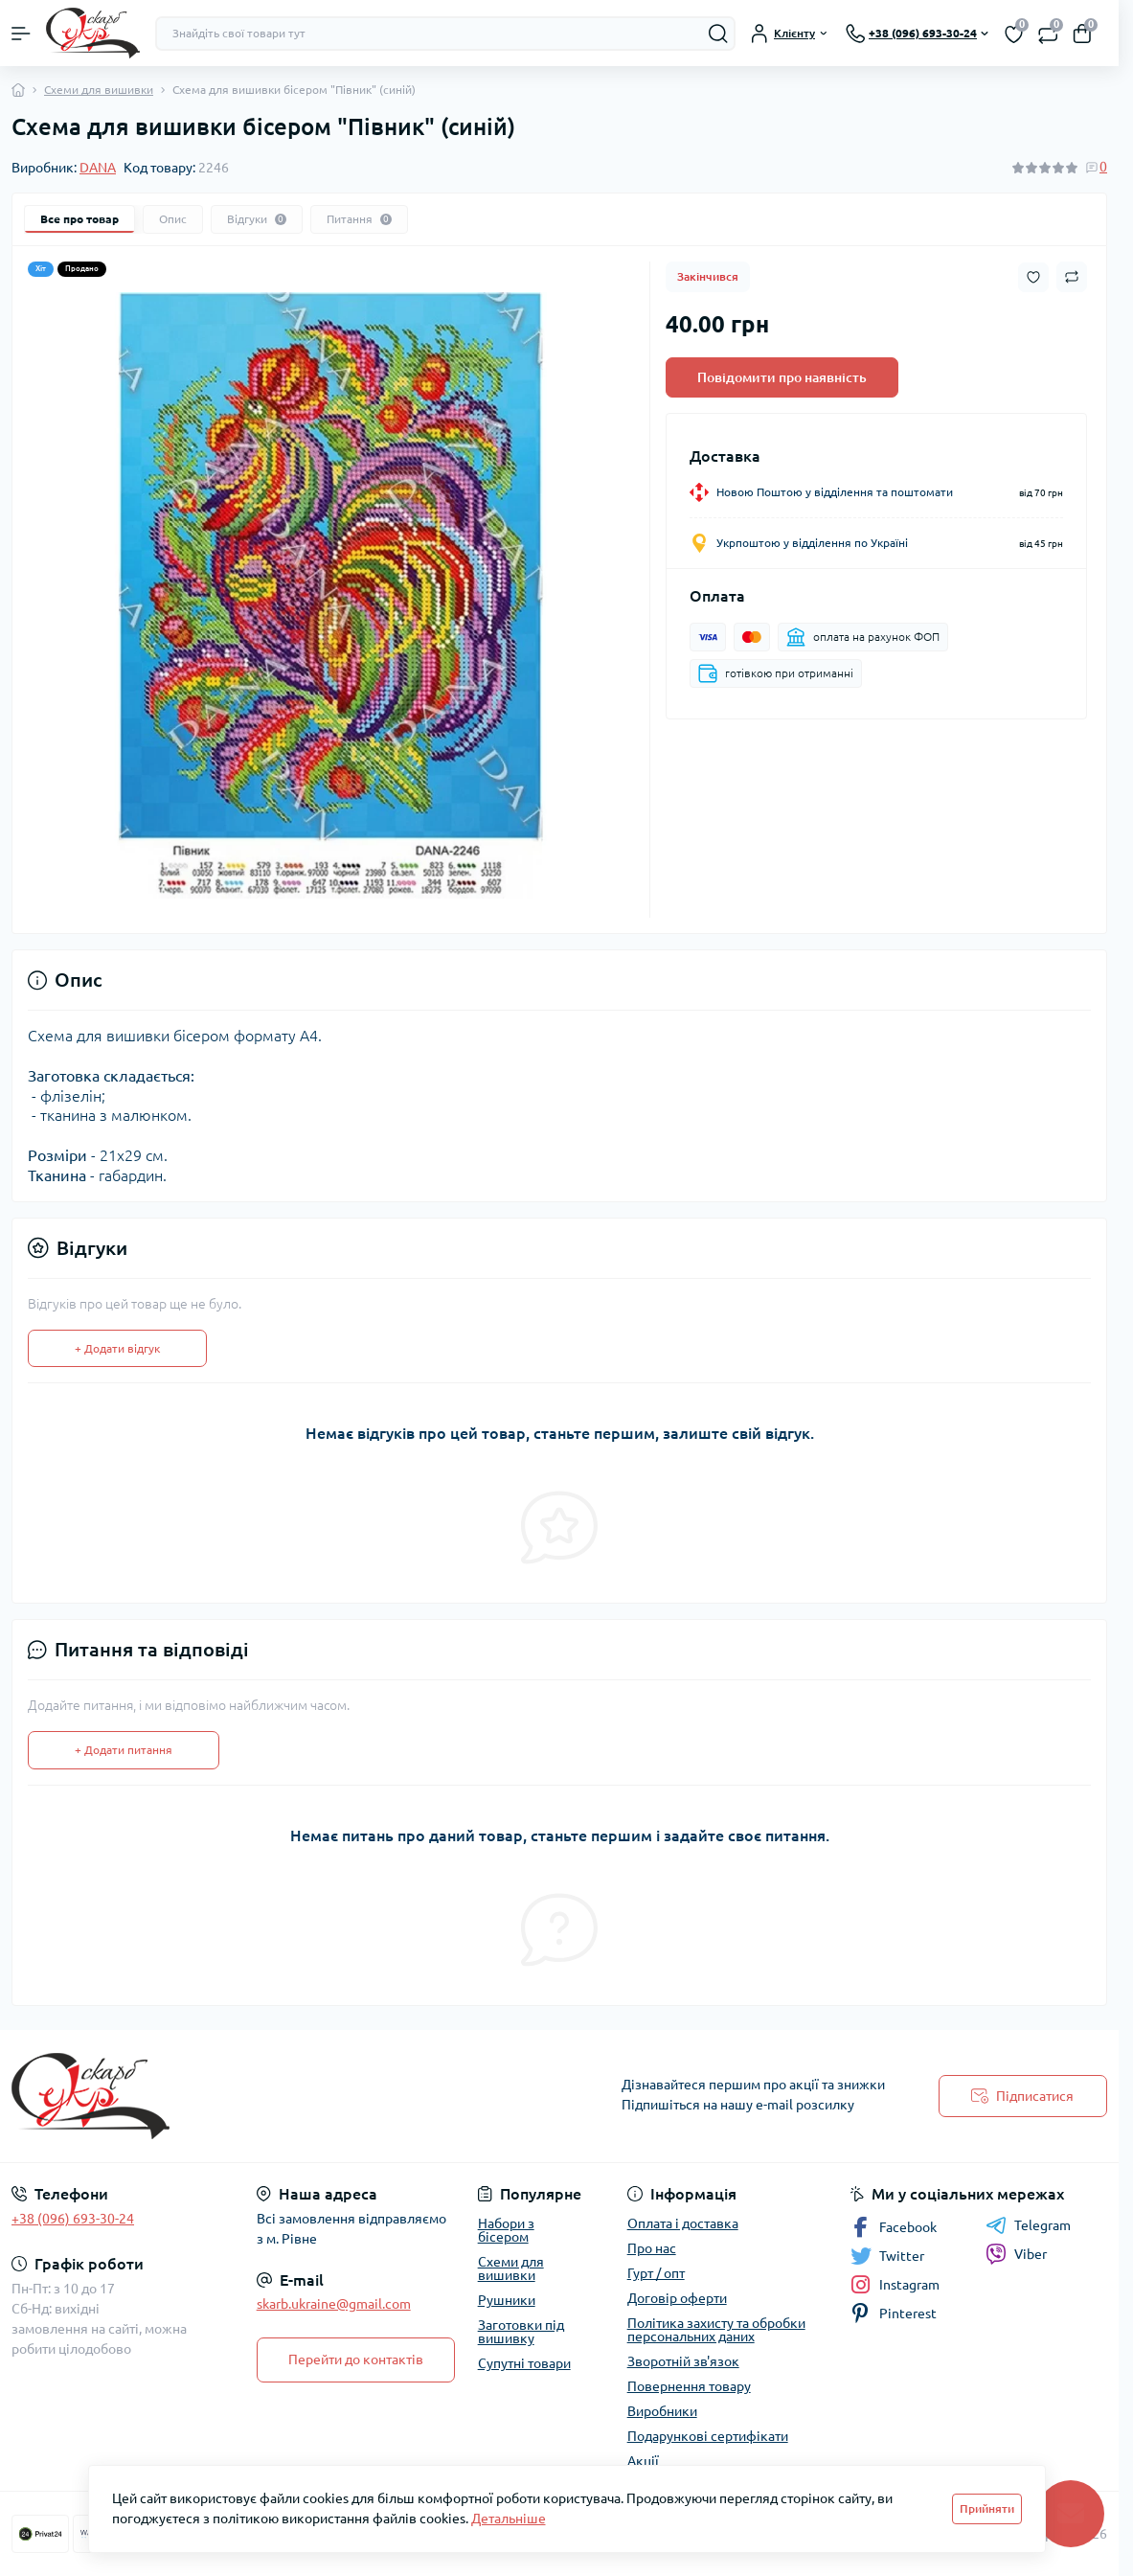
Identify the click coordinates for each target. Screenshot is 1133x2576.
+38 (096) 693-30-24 (72, 2218)
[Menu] (21, 33)
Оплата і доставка (682, 2223)
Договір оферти (677, 2298)
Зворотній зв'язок (683, 2361)
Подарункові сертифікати (707, 2436)
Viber (1016, 2254)
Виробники (662, 2411)
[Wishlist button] (1033, 277)
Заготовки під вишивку (521, 2331)
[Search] (718, 33)
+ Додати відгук (117, 1348)
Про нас (651, 2248)
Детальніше (508, 2518)
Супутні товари (524, 2363)
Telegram (1028, 2225)
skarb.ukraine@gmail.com (334, 2304)
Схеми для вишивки (98, 89)
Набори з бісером (506, 2230)
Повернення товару (689, 2386)
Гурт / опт (656, 2273)
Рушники (506, 2300)
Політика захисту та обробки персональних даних (716, 2329)
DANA (97, 167)
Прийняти (987, 2508)
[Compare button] (1071, 277)
